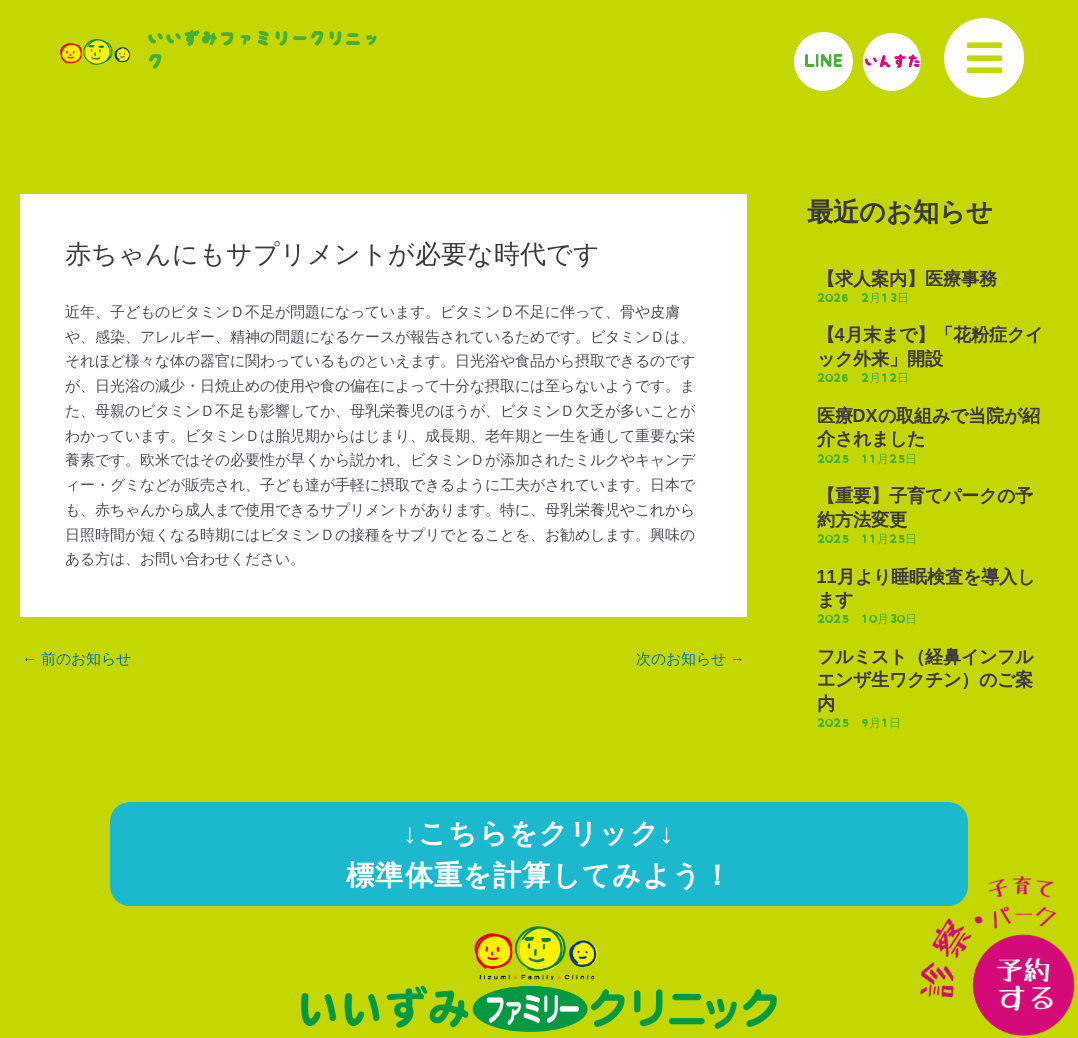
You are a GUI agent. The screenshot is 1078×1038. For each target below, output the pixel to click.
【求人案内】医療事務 (907, 279)
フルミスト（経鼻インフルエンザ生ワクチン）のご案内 (925, 680)
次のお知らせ (690, 659)
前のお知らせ (76, 659)
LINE (825, 61)
